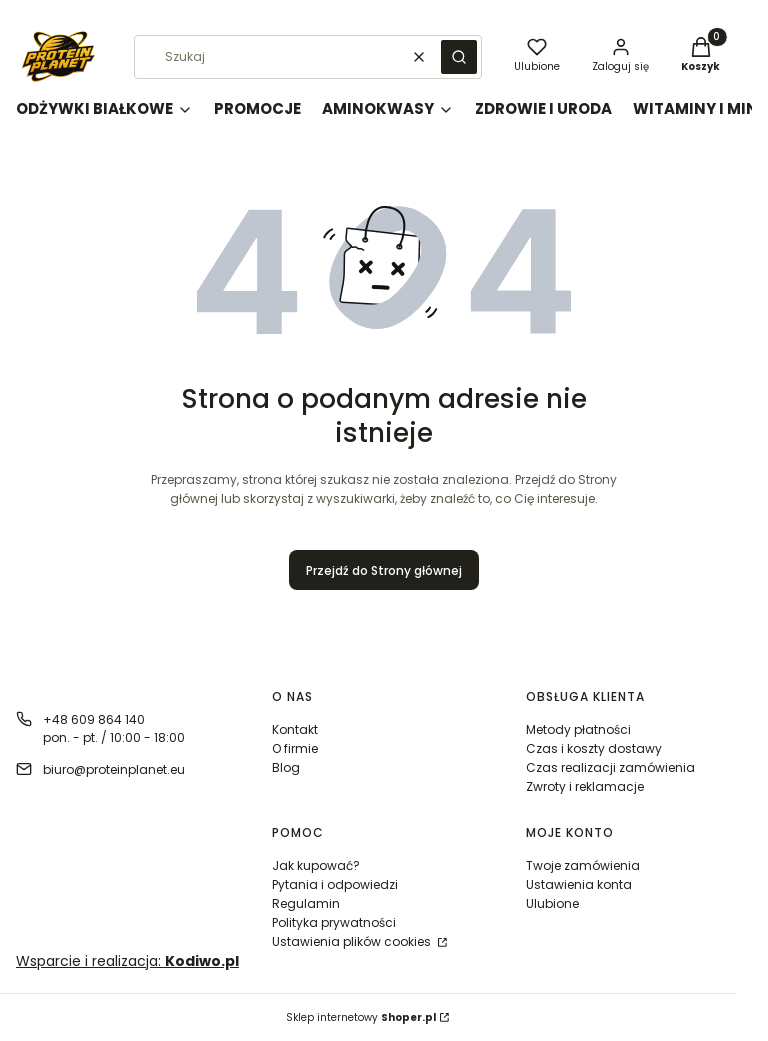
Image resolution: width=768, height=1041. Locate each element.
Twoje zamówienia (583, 865)
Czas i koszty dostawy (594, 748)
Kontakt (295, 729)
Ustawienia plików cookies (353, 941)
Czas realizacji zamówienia (610, 767)
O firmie (295, 748)
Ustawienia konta (579, 884)
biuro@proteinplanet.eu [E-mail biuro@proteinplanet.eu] (114, 769)
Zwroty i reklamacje (585, 786)
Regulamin (306, 903)
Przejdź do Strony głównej (384, 570)
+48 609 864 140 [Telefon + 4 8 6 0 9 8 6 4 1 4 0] (94, 719)
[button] (459, 57)
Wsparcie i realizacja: (127, 961)
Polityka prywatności (334, 922)
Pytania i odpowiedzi (335, 884)
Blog (286, 767)
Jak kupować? (316, 865)
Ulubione (552, 903)
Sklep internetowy (361, 1017)
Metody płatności (578, 729)
